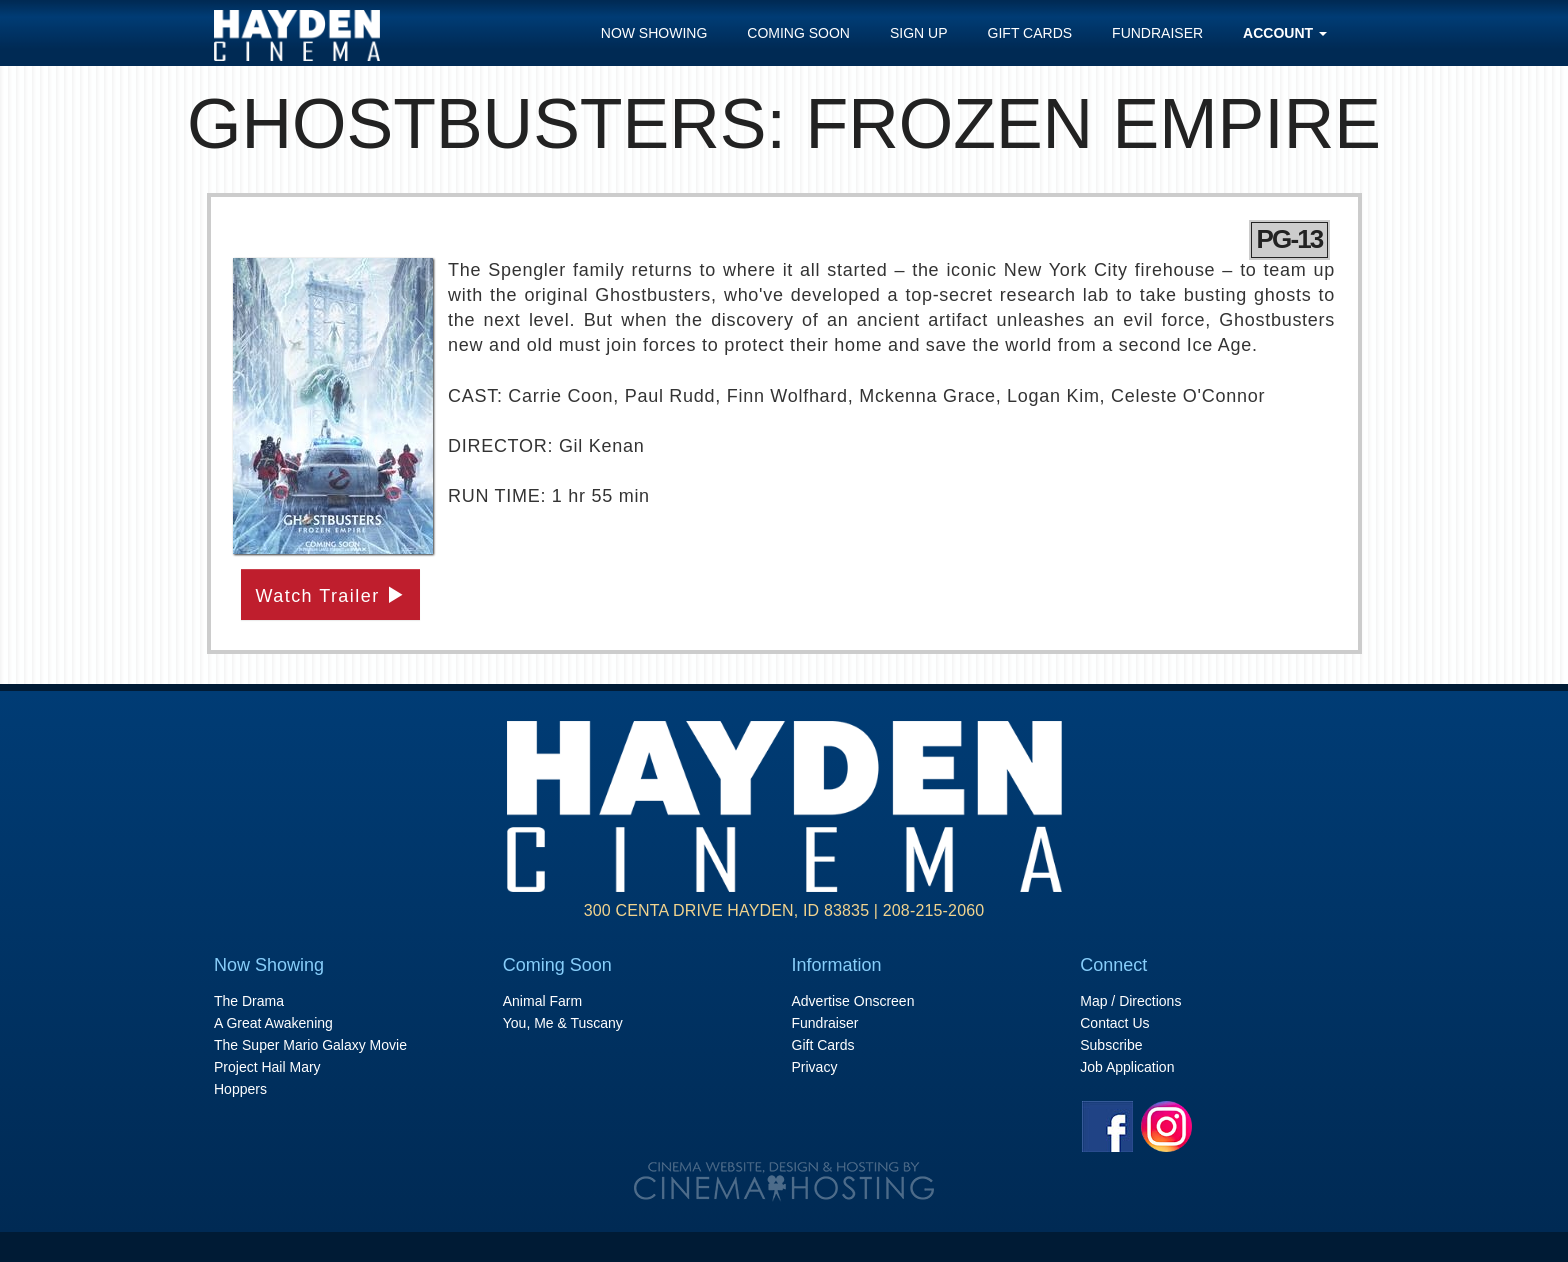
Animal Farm (542, 1001)
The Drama (249, 1001)
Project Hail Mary (267, 1067)
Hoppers (240, 1089)
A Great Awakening (273, 1023)
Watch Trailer (331, 595)
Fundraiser (1157, 33)
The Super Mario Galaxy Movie (310, 1045)
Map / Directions (1130, 1001)
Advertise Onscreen (853, 1001)
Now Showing (654, 33)
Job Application (1127, 1067)
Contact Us (1114, 1023)
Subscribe (1111, 1045)
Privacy (815, 1067)
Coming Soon (798, 33)
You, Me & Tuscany (563, 1023)
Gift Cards (1030, 33)
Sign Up (919, 33)
